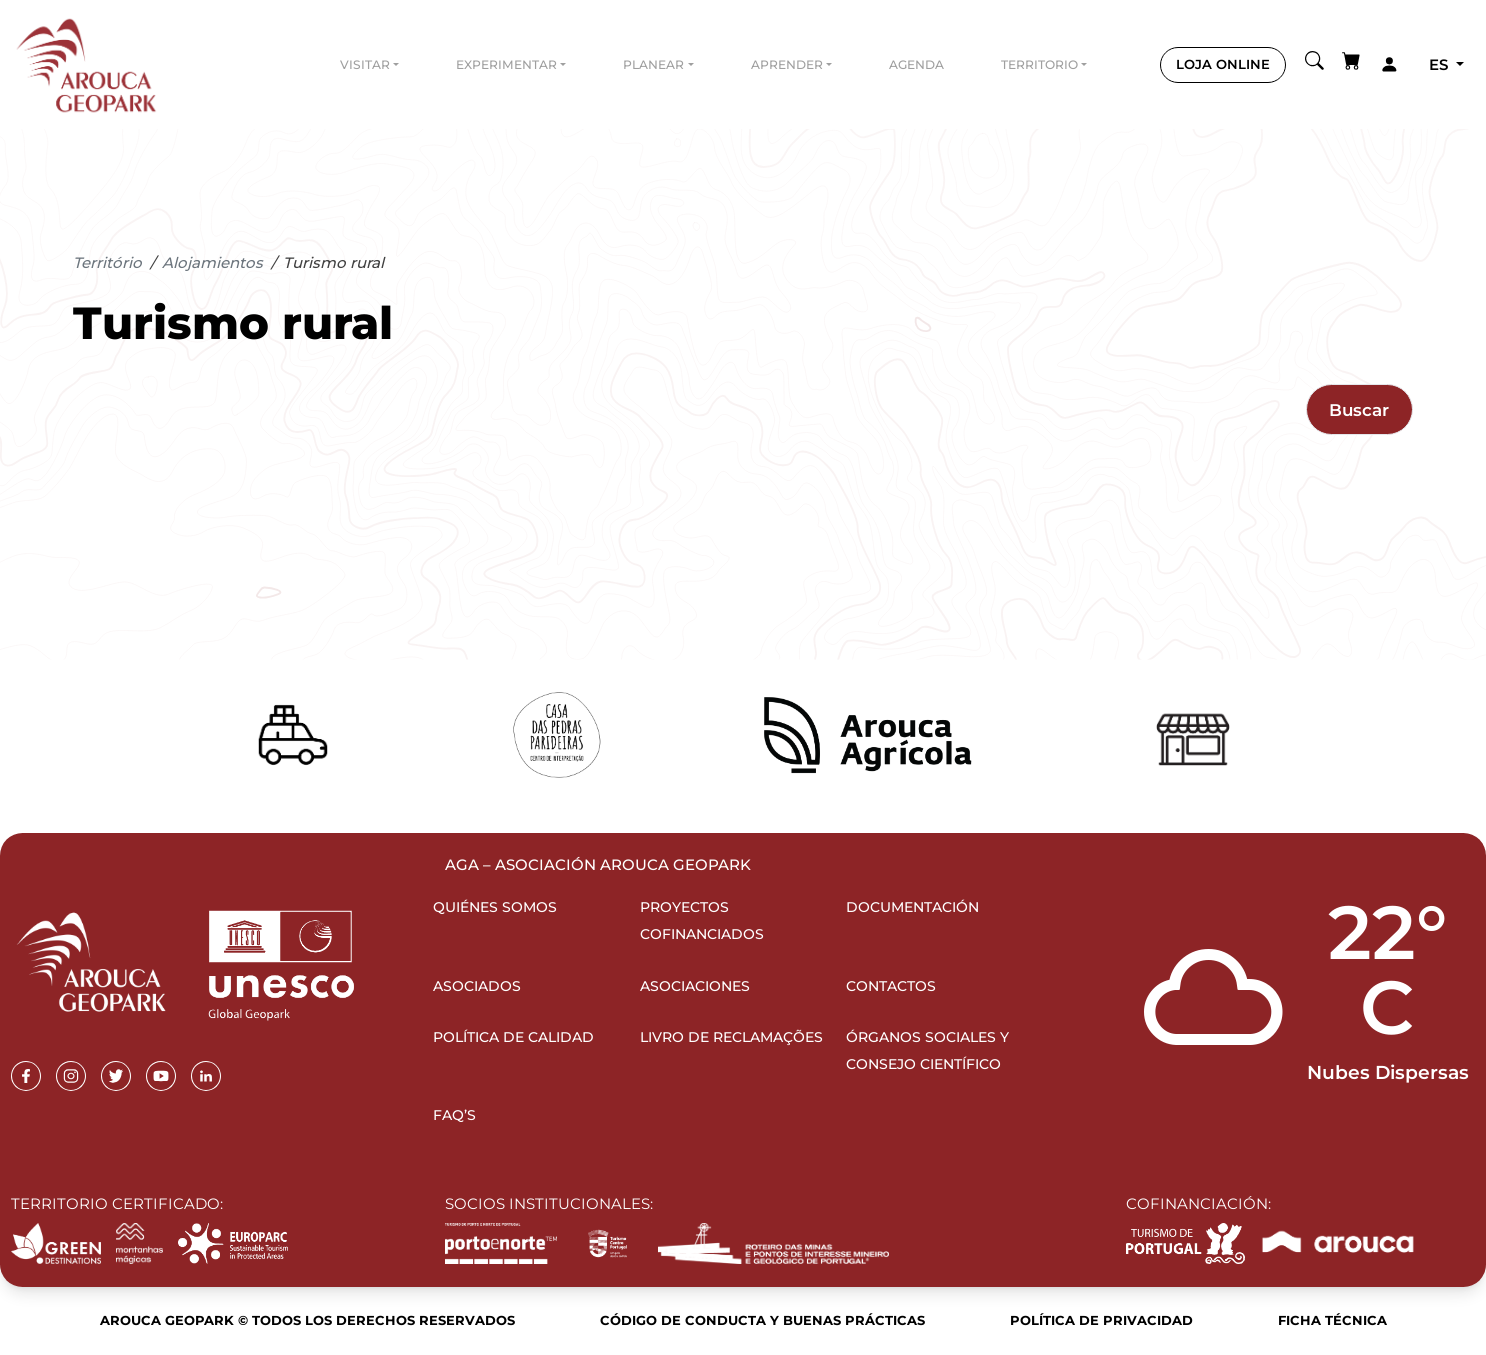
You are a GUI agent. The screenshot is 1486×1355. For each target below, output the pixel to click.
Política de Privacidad (1101, 1320)
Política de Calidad (513, 1037)
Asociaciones (695, 986)
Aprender (787, 64)
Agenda (916, 64)
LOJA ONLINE (1223, 64)
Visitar (365, 64)
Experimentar (506, 64)
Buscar (1359, 410)
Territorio (1039, 64)
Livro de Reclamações (731, 1037)
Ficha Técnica (1332, 1320)
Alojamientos (212, 262)
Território (107, 262)
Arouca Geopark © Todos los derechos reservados (307, 1320)
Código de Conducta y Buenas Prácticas (762, 1320)
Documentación (912, 907)
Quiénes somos (495, 907)
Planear (653, 64)
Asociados (477, 986)
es (1440, 64)
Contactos (891, 986)
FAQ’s (454, 1115)
